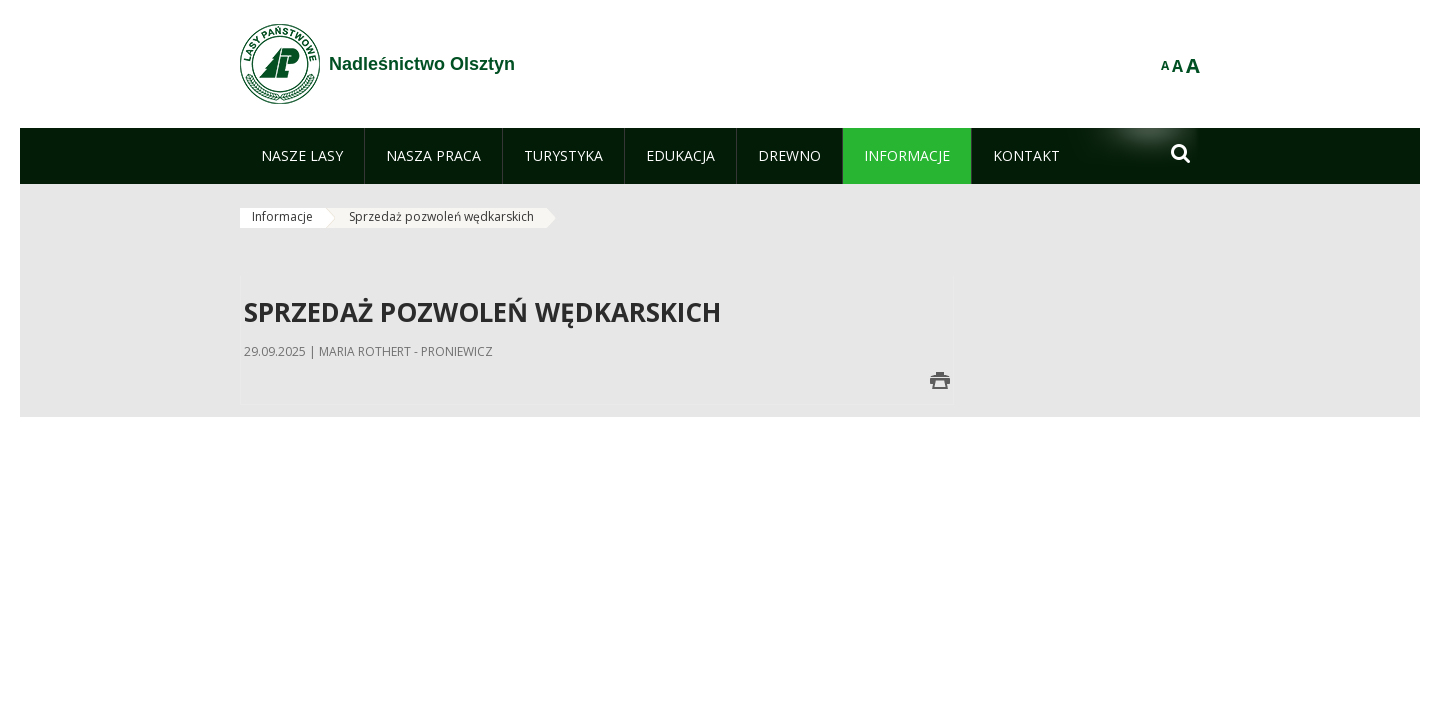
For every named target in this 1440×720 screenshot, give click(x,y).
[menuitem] (302, 156)
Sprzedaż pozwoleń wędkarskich (441, 216)
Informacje (282, 216)
